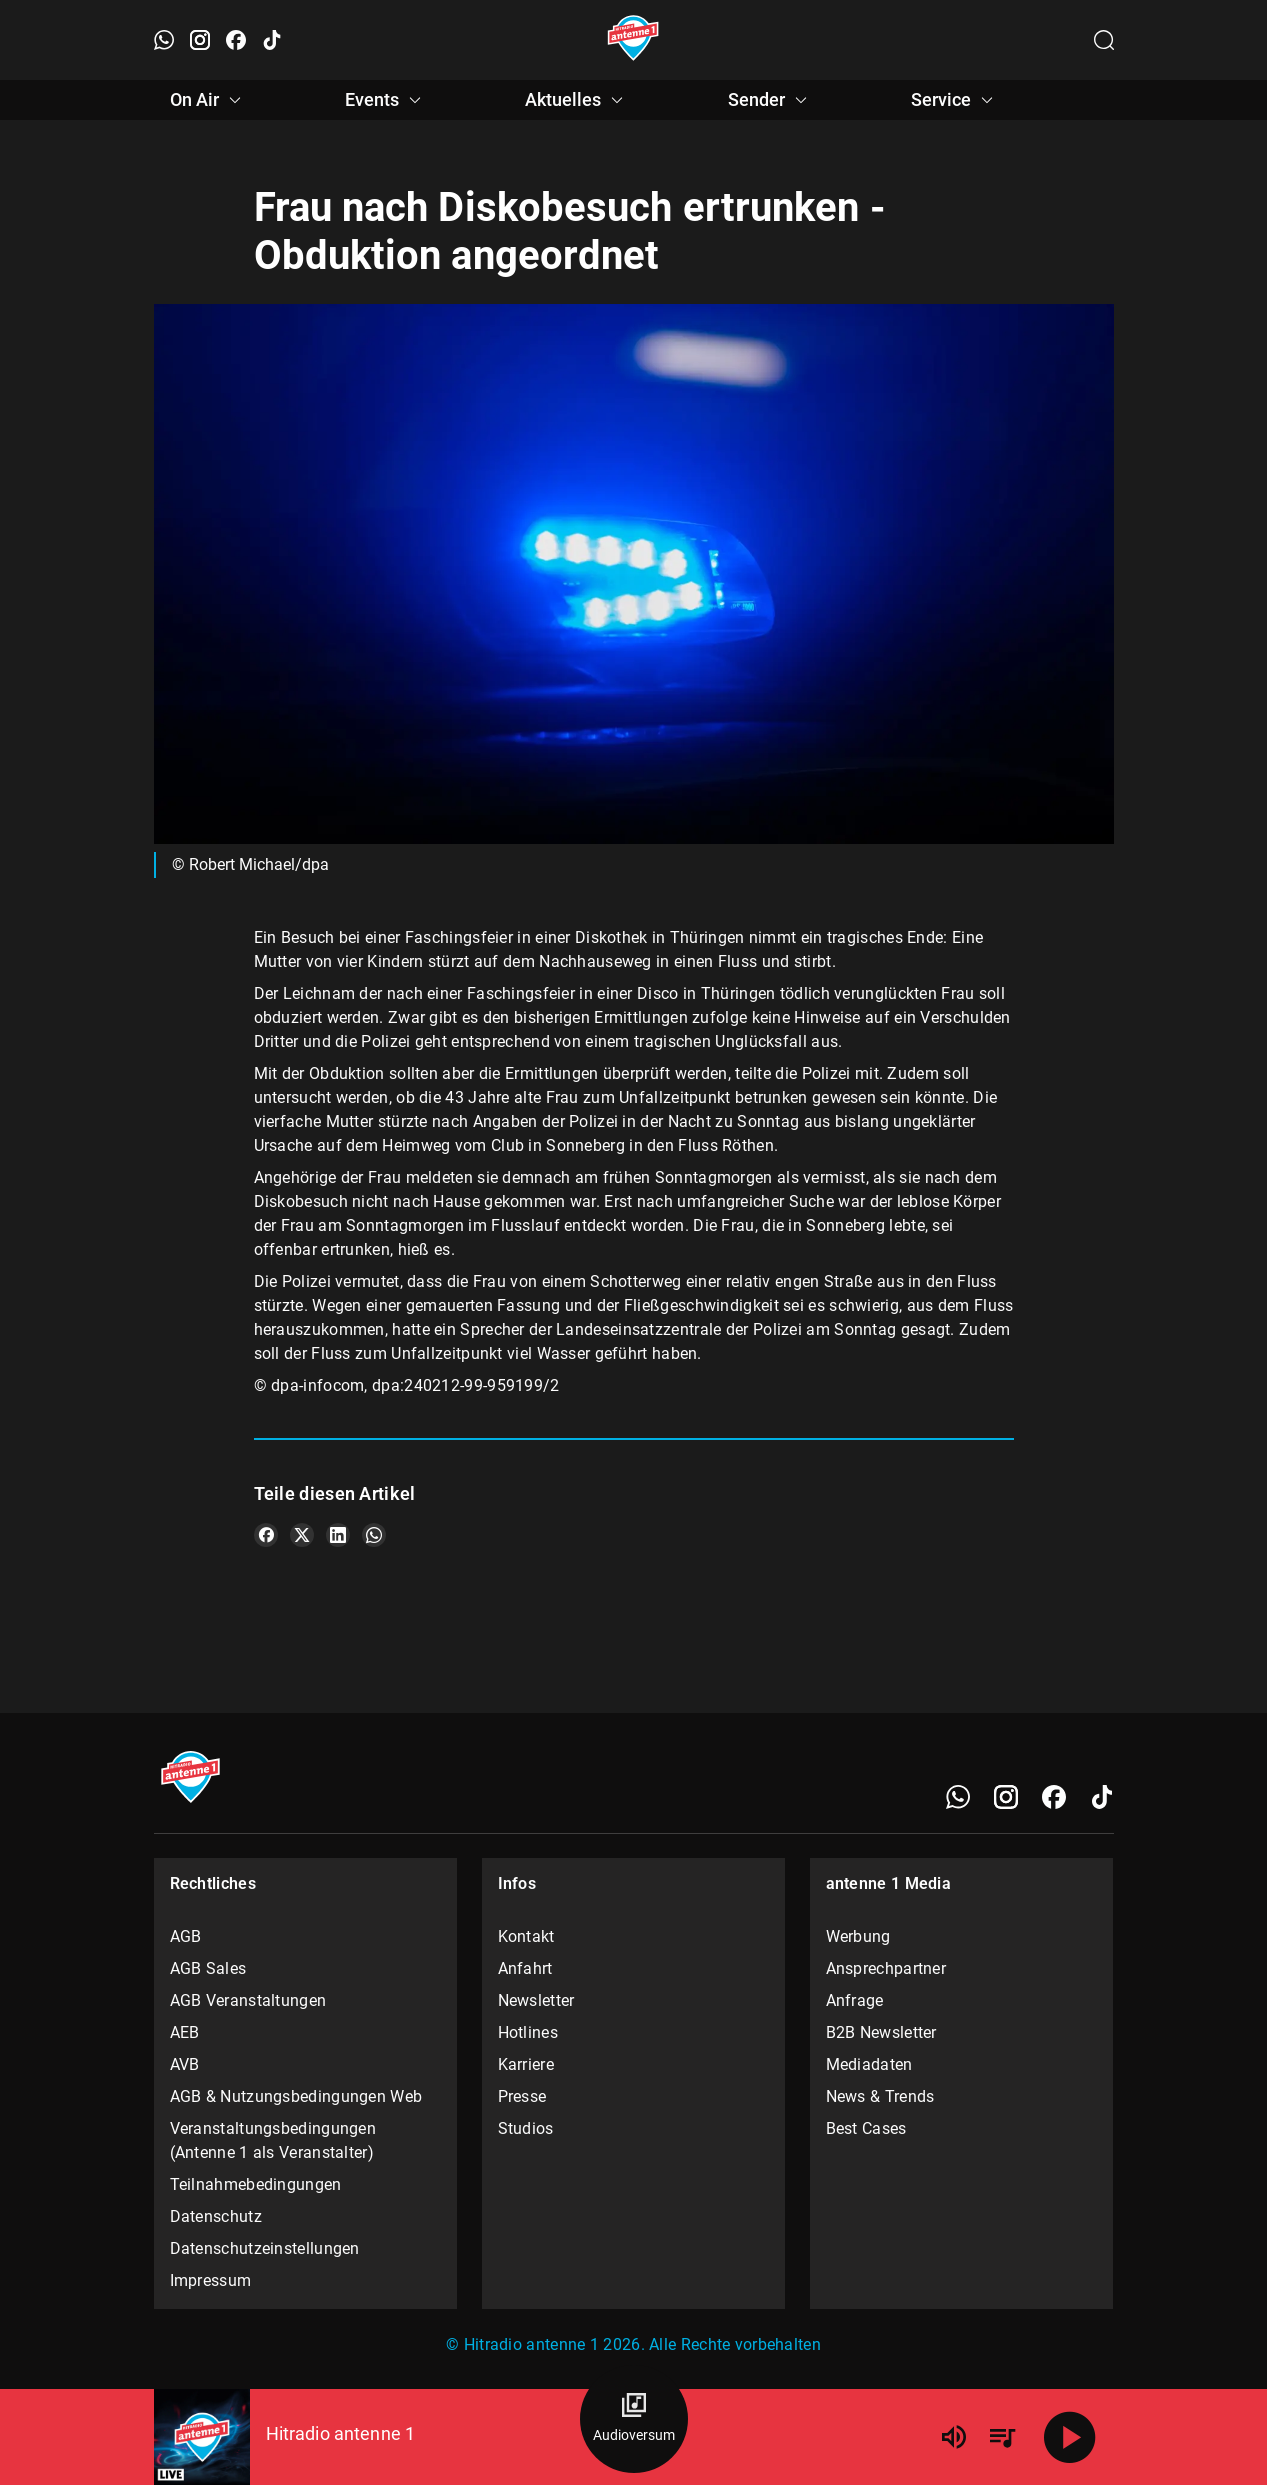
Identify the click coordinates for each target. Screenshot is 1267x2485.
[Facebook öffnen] (236, 40)
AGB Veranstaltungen (248, 2000)
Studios (526, 2128)
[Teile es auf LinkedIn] (338, 1535)
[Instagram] (1006, 1797)
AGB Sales (208, 1968)
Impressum (211, 2280)
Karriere (526, 2064)
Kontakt (526, 1936)
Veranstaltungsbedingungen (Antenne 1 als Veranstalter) (273, 2140)
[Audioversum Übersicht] (634, 2419)
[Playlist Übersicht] (1002, 2437)
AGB (186, 1936)
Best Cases (866, 2128)
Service (955, 100)
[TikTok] (1102, 1797)
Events (386, 100)
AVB (185, 2064)
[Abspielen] (1070, 2437)
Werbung (858, 1936)
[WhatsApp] (958, 1797)
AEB (185, 2032)
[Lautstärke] (954, 2437)
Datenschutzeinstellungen (265, 2248)
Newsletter (536, 2000)
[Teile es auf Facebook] (266, 1535)
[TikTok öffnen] (272, 40)
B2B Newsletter (881, 2032)
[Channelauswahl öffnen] (1104, 40)
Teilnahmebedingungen (256, 2184)
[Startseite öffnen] (633, 40)
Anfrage (855, 2000)
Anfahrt (525, 1968)
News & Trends (880, 2096)
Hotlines (528, 2032)
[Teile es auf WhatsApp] (374, 1535)
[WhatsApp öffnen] (164, 40)
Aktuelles (577, 100)
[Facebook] (1054, 1797)
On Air (208, 100)
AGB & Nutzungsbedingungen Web (296, 2096)
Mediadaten (869, 2064)
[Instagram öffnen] (200, 40)
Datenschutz (216, 2216)
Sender (770, 100)
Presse (522, 2096)
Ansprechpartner (886, 1968)
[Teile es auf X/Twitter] (302, 1535)
